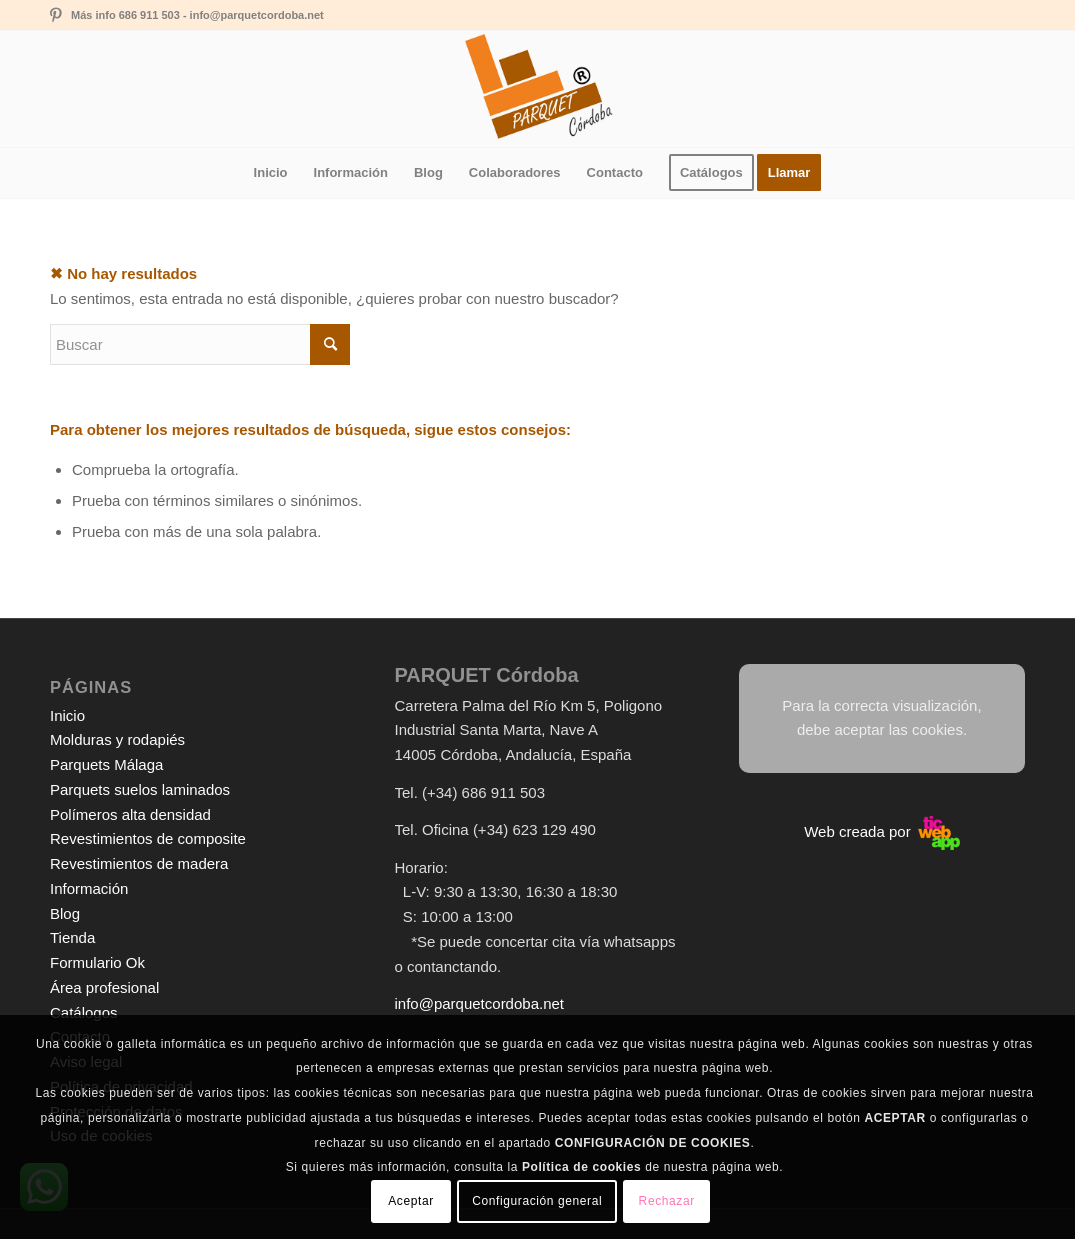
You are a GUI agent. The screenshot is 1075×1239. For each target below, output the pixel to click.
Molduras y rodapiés (117, 739)
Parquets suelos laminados (140, 789)
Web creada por (882, 831)
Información (89, 888)
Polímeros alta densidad (130, 814)
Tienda (72, 937)
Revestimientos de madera (139, 863)
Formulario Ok (97, 962)
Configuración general (537, 1201)
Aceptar (411, 1201)
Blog (65, 913)
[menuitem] (271, 173)
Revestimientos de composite (148, 838)
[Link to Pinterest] (56, 15)
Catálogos (84, 1012)
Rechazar (667, 1201)
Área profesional (104, 987)
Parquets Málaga (106, 764)
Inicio (67, 715)
